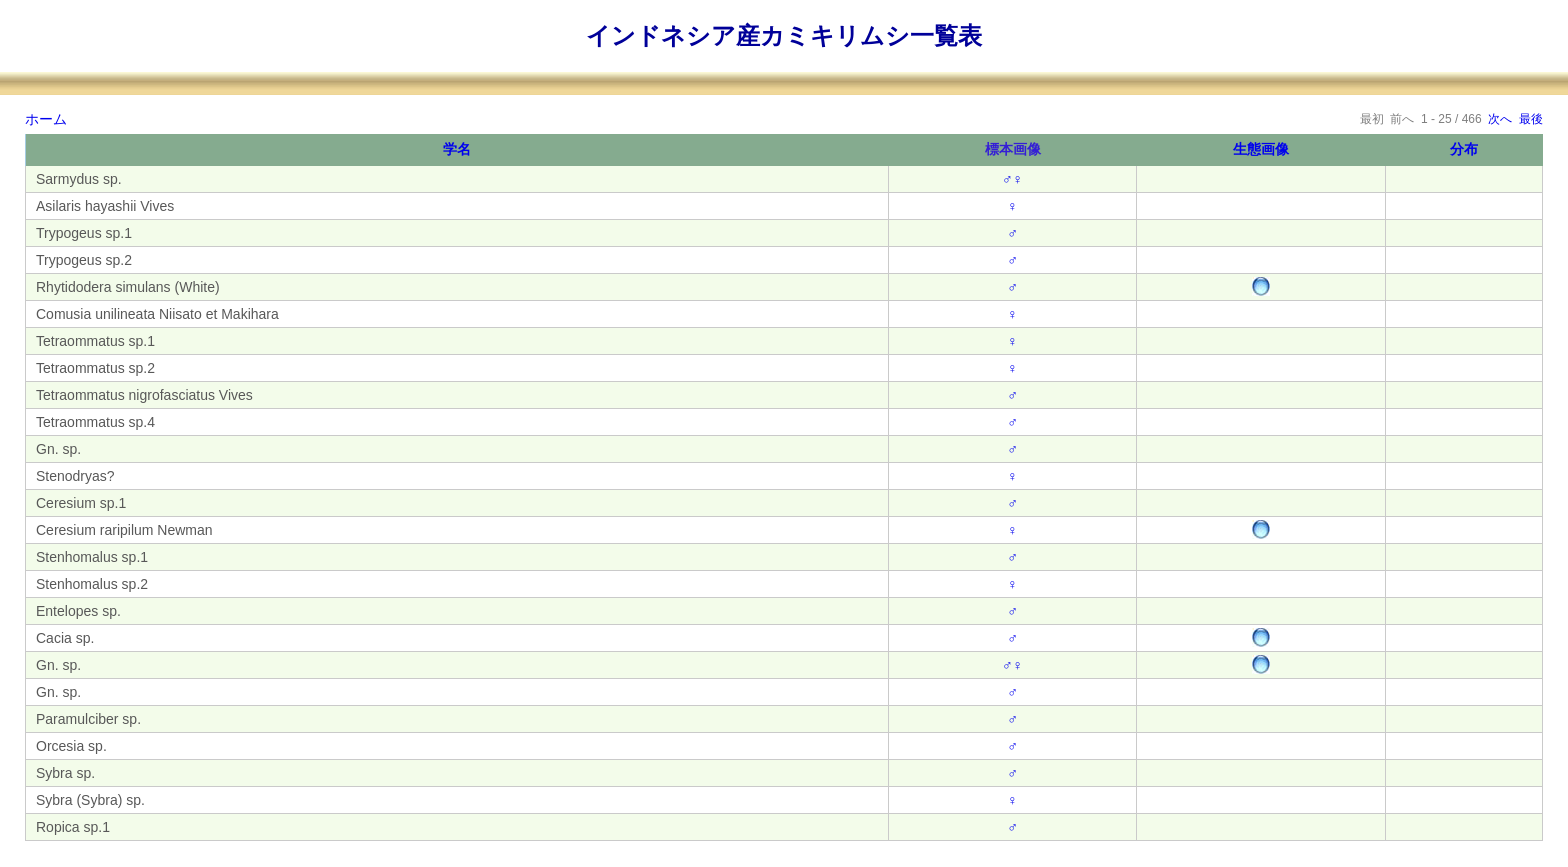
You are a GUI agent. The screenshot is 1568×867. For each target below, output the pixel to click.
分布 (1464, 149)
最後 (1531, 119)
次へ (1500, 119)
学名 (457, 149)
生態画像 (1261, 149)
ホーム (46, 119)
